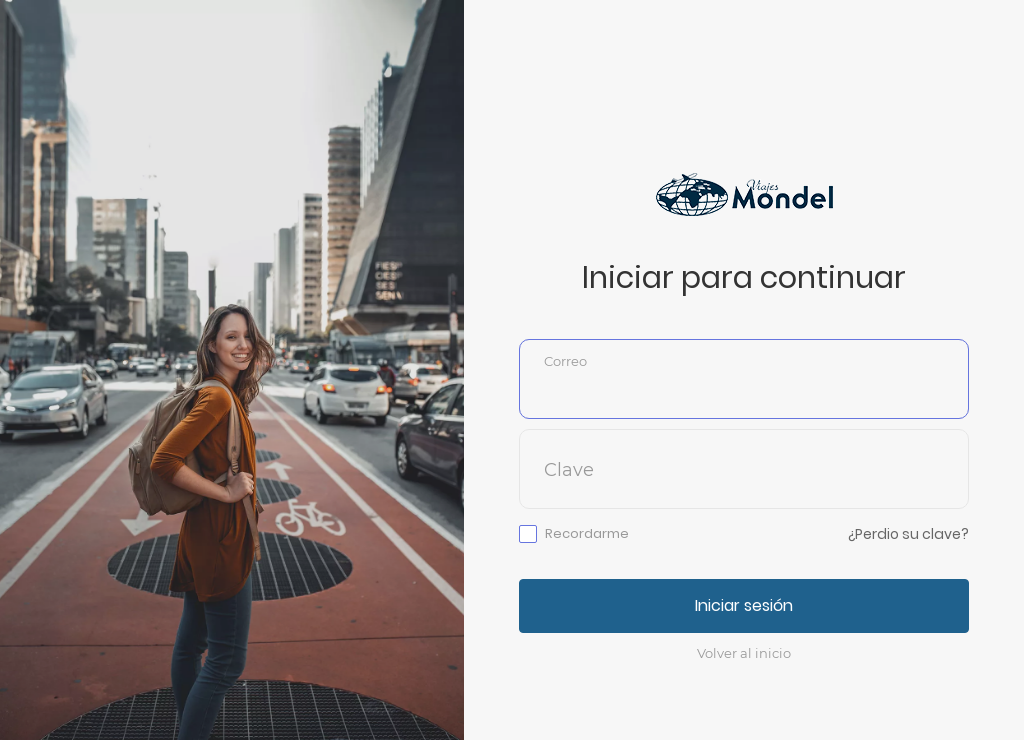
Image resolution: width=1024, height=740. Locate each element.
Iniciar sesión (744, 605)
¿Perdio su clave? (908, 534)
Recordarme (587, 534)
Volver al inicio (744, 653)
